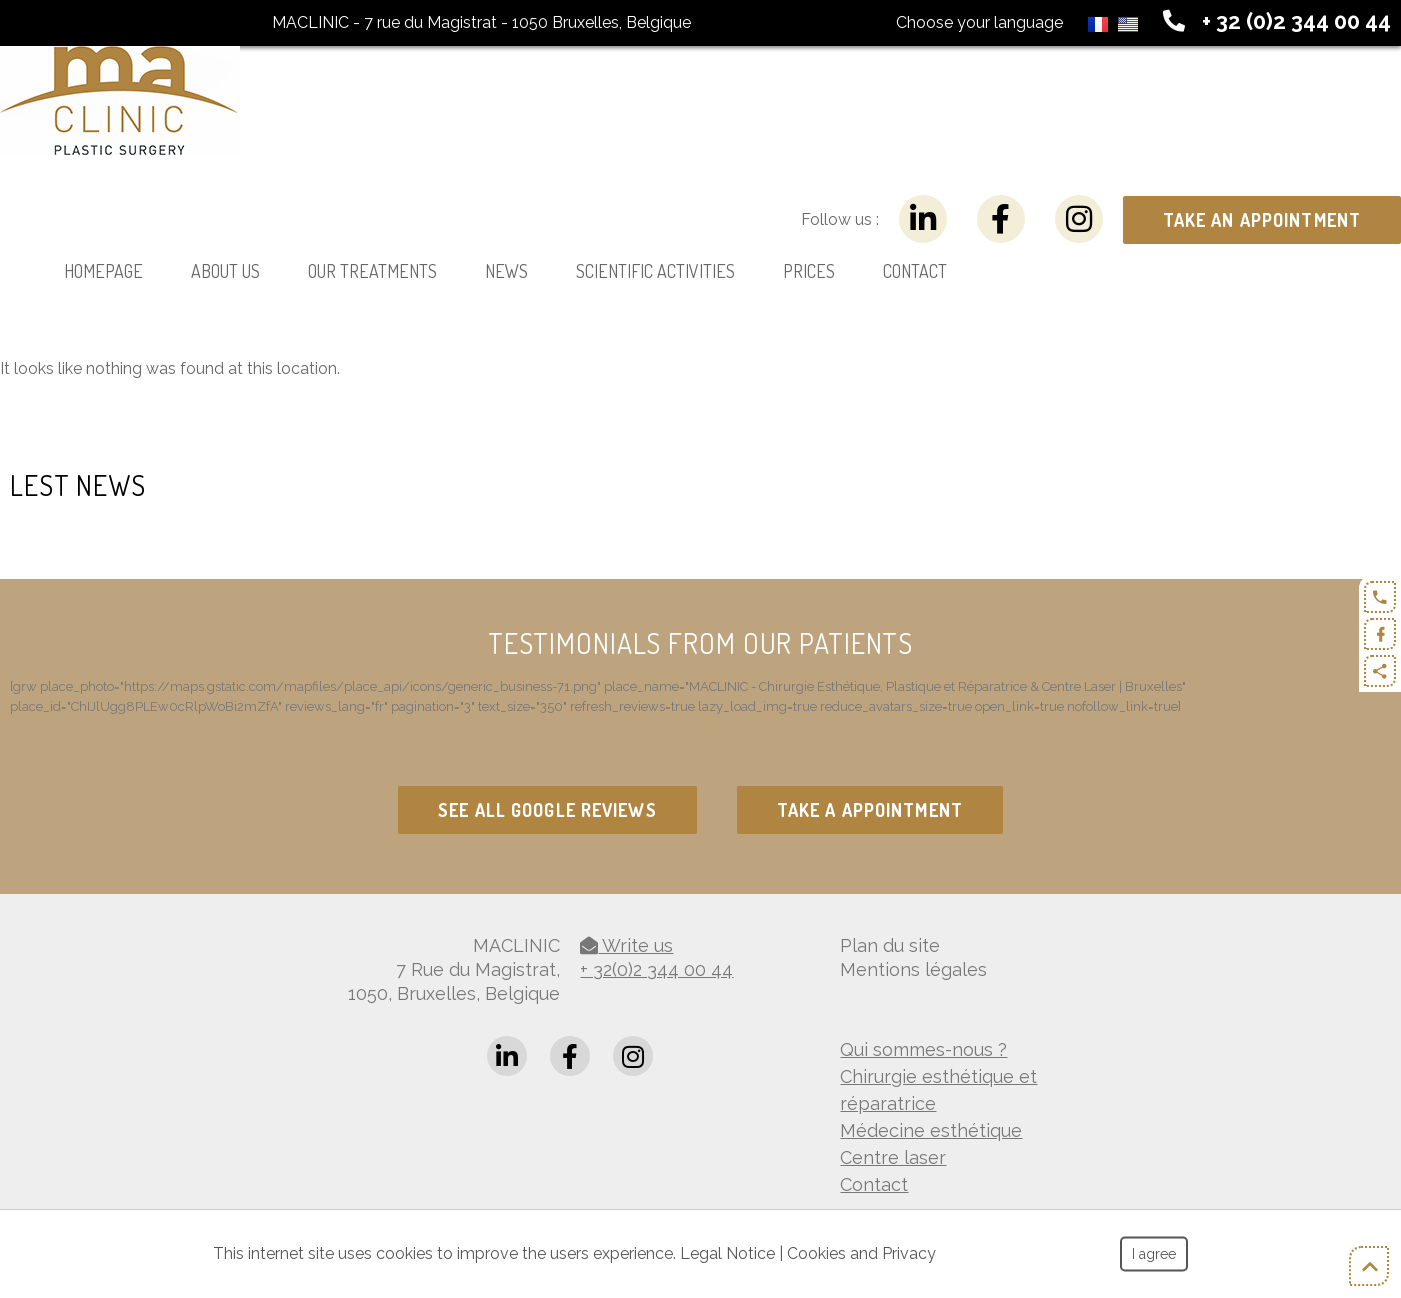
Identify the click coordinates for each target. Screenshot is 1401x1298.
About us (225, 271)
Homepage (103, 271)
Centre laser (893, 1157)
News (506, 271)
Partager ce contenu (1380, 671)
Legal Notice (727, 1253)
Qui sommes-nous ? (923, 1049)
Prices (809, 271)
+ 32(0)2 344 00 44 (656, 969)
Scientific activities (655, 271)
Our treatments (372, 271)
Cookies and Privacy (861, 1253)
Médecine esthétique (931, 1130)
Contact (915, 271)
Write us (626, 945)
